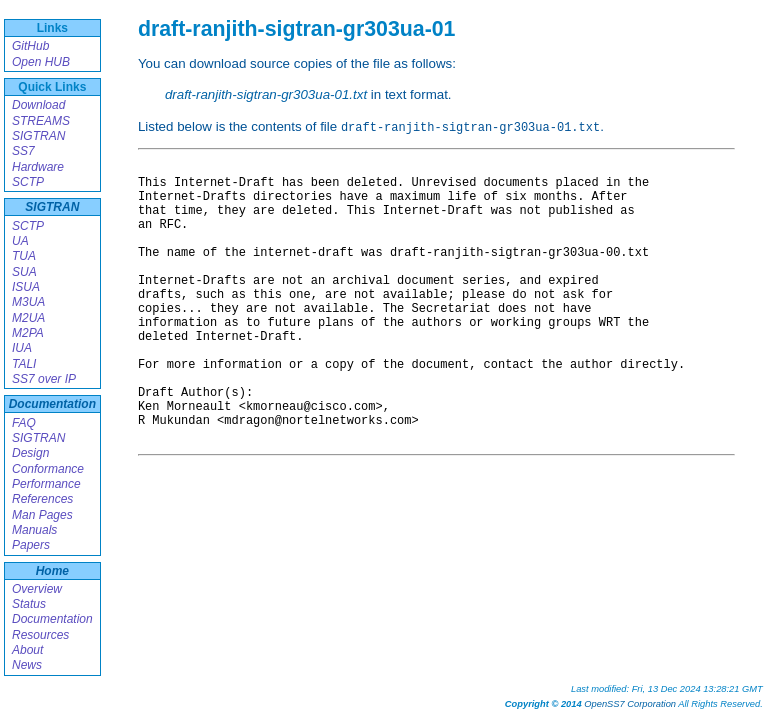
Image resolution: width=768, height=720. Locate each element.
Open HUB (41, 62)
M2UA (28, 318)
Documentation (52, 404)
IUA (22, 348)
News (27, 665)
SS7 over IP (44, 379)
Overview (37, 589)
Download (38, 105)
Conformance (48, 469)
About (27, 650)
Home (52, 571)
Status (29, 604)
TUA (24, 256)
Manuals (34, 530)
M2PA (28, 333)
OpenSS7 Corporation (630, 704)
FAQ (24, 423)
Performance (46, 484)
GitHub (30, 46)
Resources (40, 635)
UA (20, 241)
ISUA (26, 287)
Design (30, 453)
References (42, 499)
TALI (24, 364)
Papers (31, 545)
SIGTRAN (38, 136)
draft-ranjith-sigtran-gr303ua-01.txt (266, 94)
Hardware (38, 167)
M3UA (28, 302)
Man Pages (42, 515)
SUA (24, 272)
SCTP (28, 182)
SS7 (23, 151)
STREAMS (41, 121)
